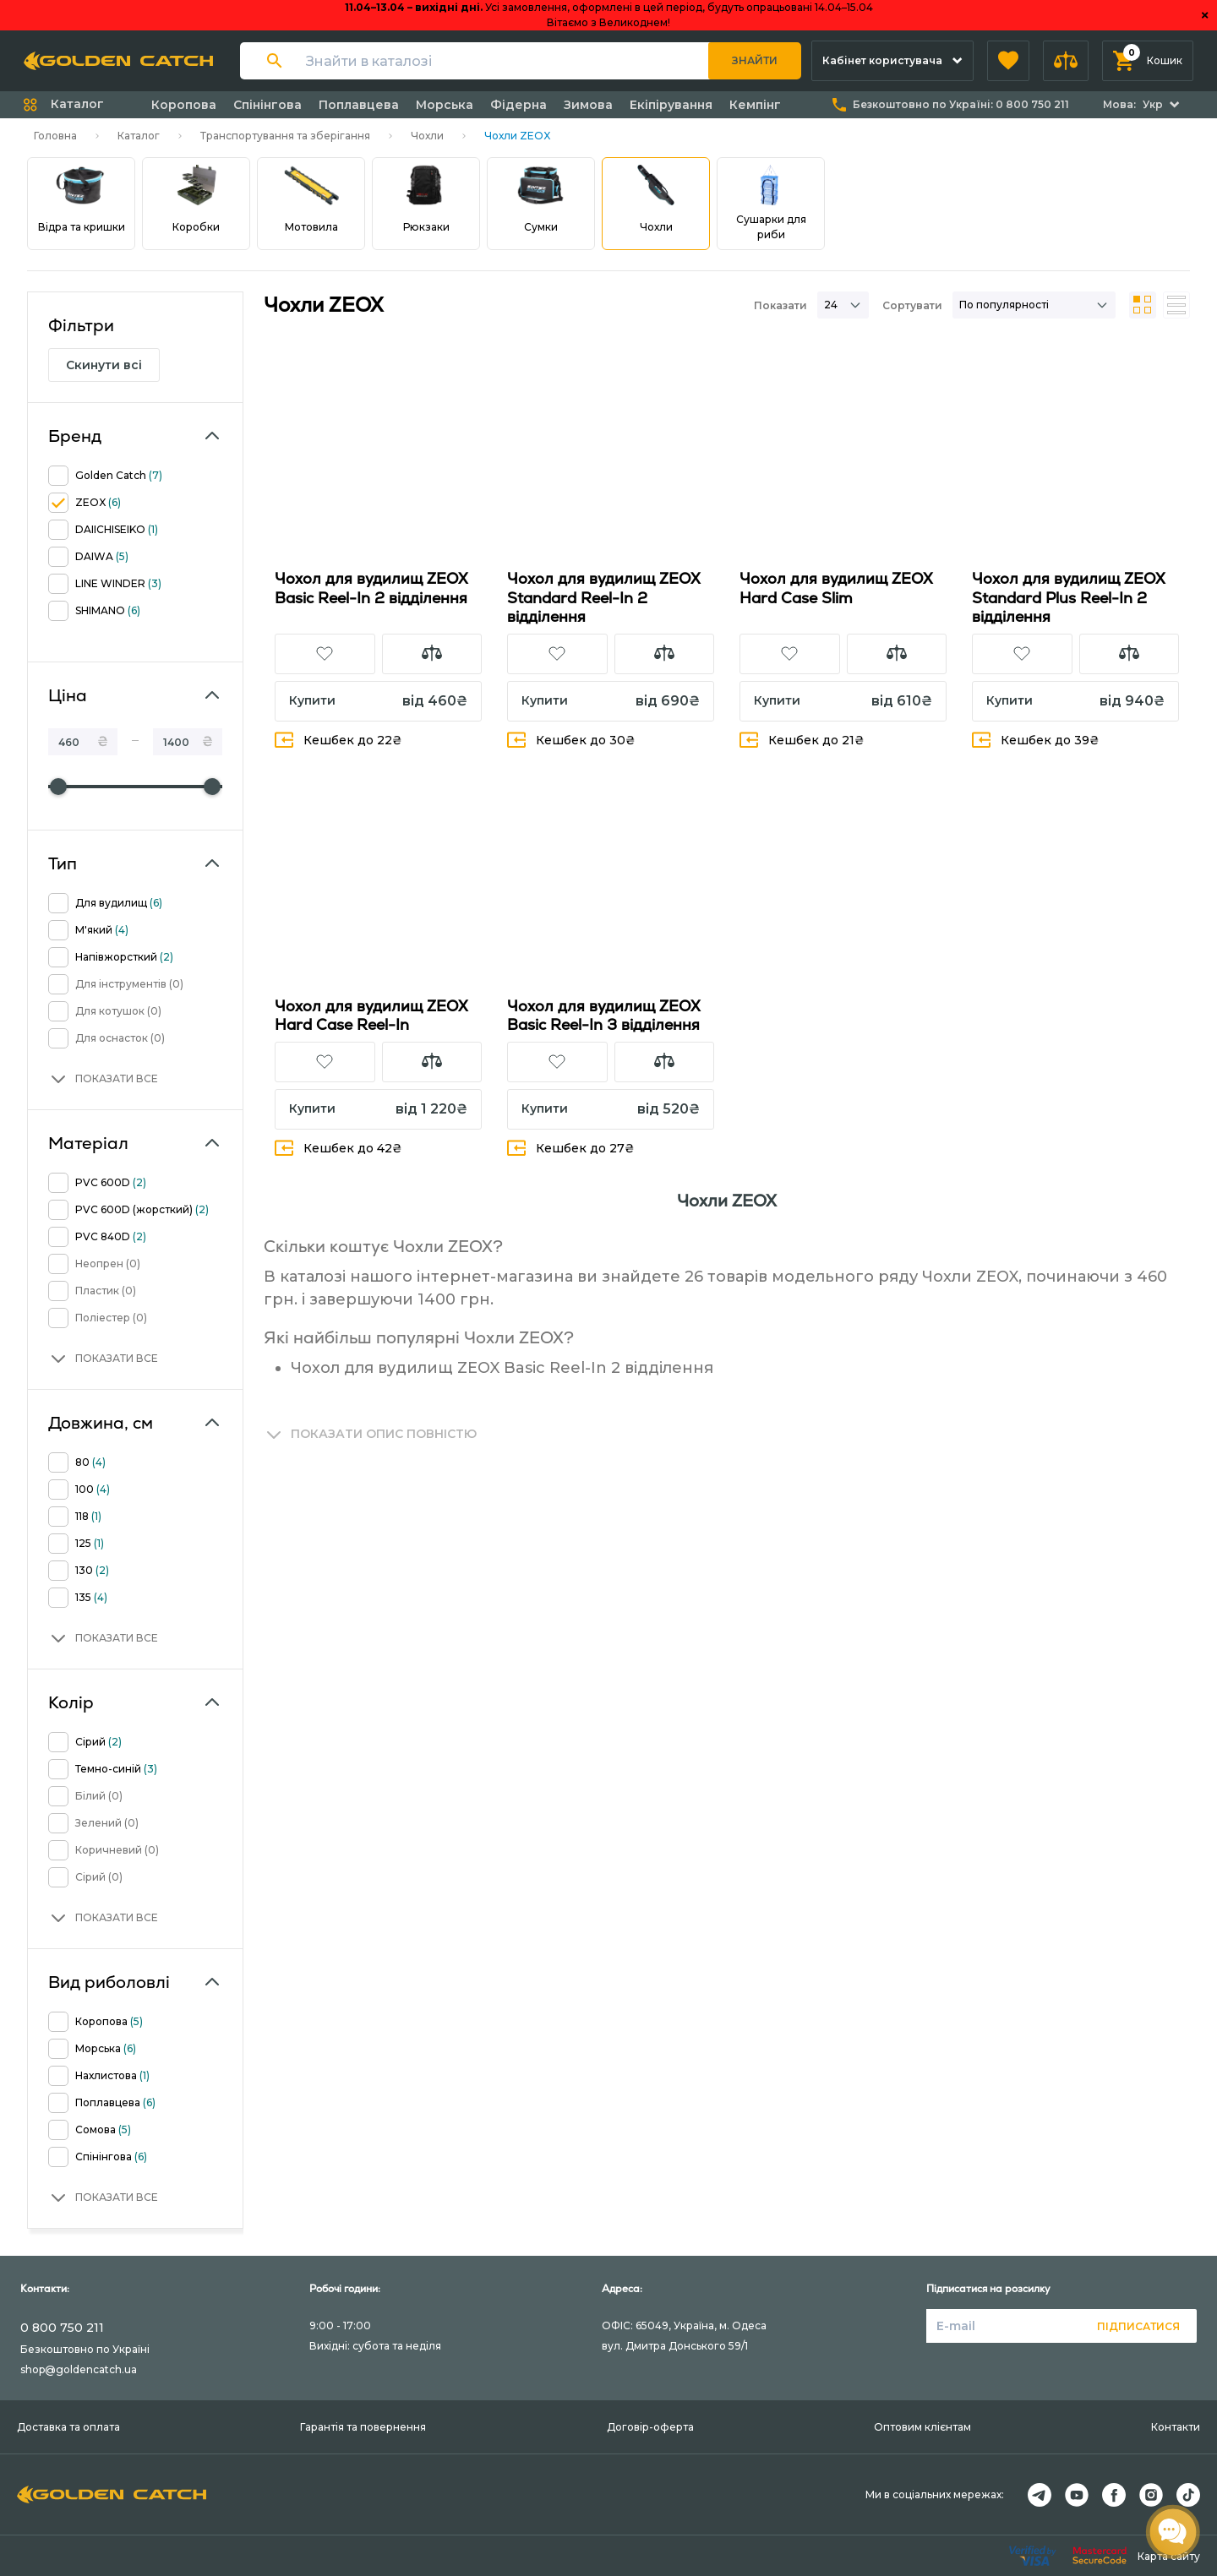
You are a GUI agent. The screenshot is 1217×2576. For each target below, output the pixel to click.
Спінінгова (267, 104)
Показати (780, 305)
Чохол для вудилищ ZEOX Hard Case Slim (836, 588)
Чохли (427, 135)
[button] (1008, 61)
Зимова (588, 104)
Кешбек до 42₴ (338, 1148)
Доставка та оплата (68, 2427)
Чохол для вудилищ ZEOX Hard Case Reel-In (371, 1015)
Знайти (755, 60)
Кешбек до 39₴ (1036, 740)
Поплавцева (359, 104)
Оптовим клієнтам (922, 2427)
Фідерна (518, 104)
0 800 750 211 (62, 2327)
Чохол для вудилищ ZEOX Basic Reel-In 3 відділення (604, 1015)
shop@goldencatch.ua (78, 2369)
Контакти (1175, 2427)
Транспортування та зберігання (285, 135)
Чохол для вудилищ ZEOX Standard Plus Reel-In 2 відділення (1068, 597)
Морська (444, 104)
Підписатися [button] (1138, 2326)
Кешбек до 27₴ (571, 1148)
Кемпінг (755, 104)
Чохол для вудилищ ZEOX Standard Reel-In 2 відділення (604, 597)
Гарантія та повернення (363, 2427)
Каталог (138, 135)
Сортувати (912, 305)
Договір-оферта (650, 2427)
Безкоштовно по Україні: (961, 104)
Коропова (183, 104)
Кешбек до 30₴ (571, 740)
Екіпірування (671, 104)
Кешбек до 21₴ (802, 740)
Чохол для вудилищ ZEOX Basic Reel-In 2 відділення (371, 588)
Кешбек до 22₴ (338, 740)
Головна (55, 135)
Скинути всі (104, 365)
